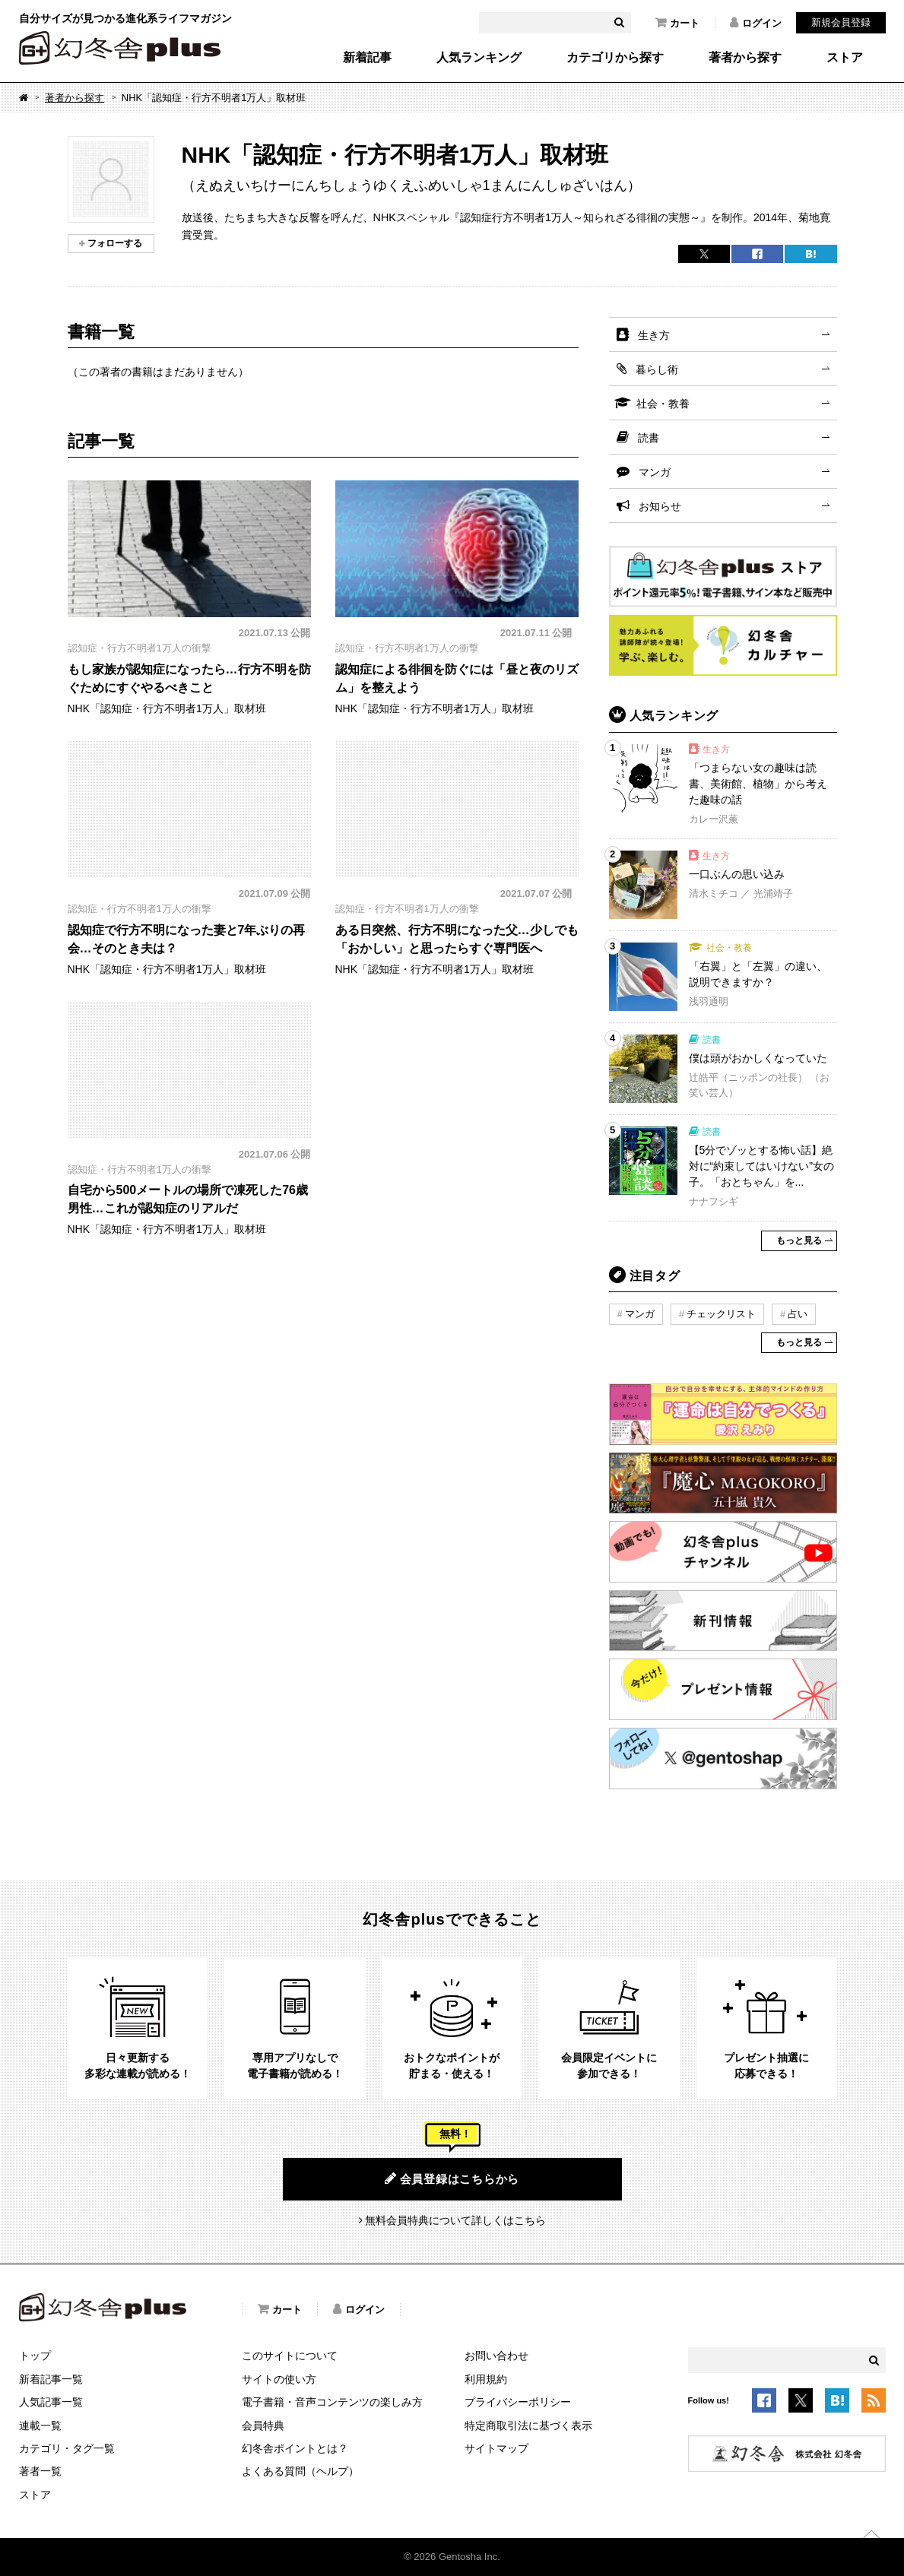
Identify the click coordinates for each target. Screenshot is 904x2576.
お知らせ (660, 506)
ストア (844, 58)
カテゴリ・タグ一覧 (67, 2448)
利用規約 (486, 2379)
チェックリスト (721, 1314)
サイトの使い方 (279, 2379)
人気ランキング (479, 58)
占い (797, 1314)
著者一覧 (40, 2471)
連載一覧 (40, 2425)
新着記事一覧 (51, 2379)
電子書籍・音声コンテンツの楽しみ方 (332, 2402)
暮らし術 (657, 369)
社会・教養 (663, 404)
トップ (35, 2355)
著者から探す (745, 58)
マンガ (655, 472)
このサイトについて (290, 2355)
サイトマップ (496, 2448)
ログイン (756, 23)
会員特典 (263, 2425)
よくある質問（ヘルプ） (300, 2471)
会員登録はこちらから (452, 2178)
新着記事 (367, 58)
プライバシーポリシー (518, 2402)
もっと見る (799, 1240)
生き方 (654, 335)
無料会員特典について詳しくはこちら (455, 2220)
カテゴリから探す (615, 58)
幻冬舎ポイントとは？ (295, 2448)
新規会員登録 (841, 22)
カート (677, 23)
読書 (648, 438)
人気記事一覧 (51, 2402)
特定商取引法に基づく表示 (528, 2425)
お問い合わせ (496, 2355)
